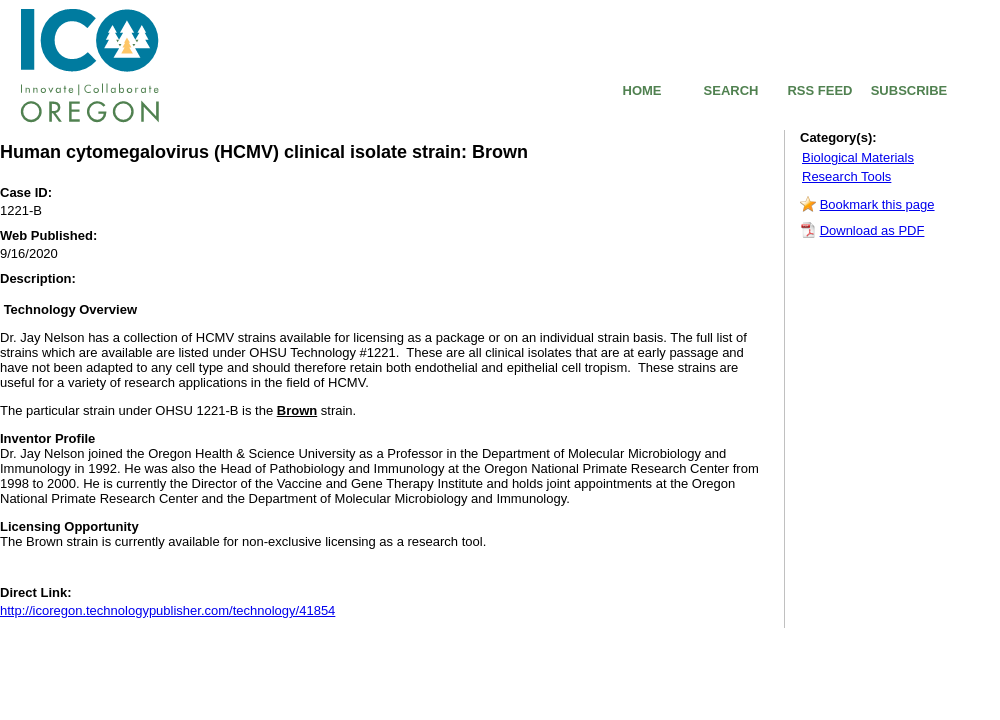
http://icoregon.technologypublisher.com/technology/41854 (167, 610)
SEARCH (731, 90)
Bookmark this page (877, 204)
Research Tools (846, 176)
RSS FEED (819, 90)
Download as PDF (872, 230)
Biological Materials (858, 157)
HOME (642, 90)
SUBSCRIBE (909, 90)
